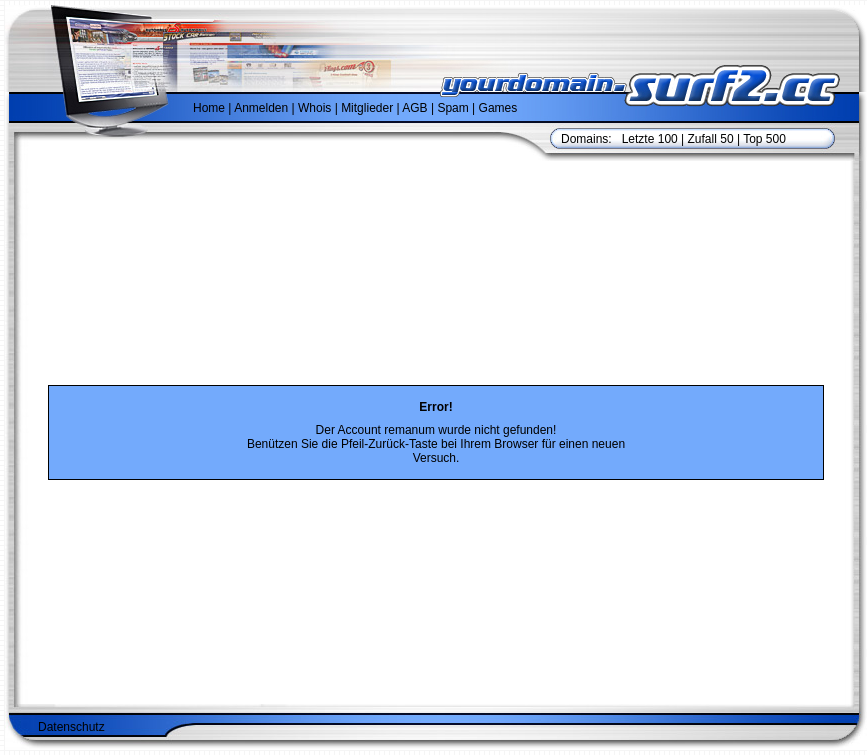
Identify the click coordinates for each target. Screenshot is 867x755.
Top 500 (764, 139)
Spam (452, 108)
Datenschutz (71, 727)
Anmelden (261, 108)
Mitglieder (367, 108)
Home (209, 108)
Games (498, 108)
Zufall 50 (711, 139)
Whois (314, 108)
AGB (414, 108)
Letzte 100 (650, 139)
